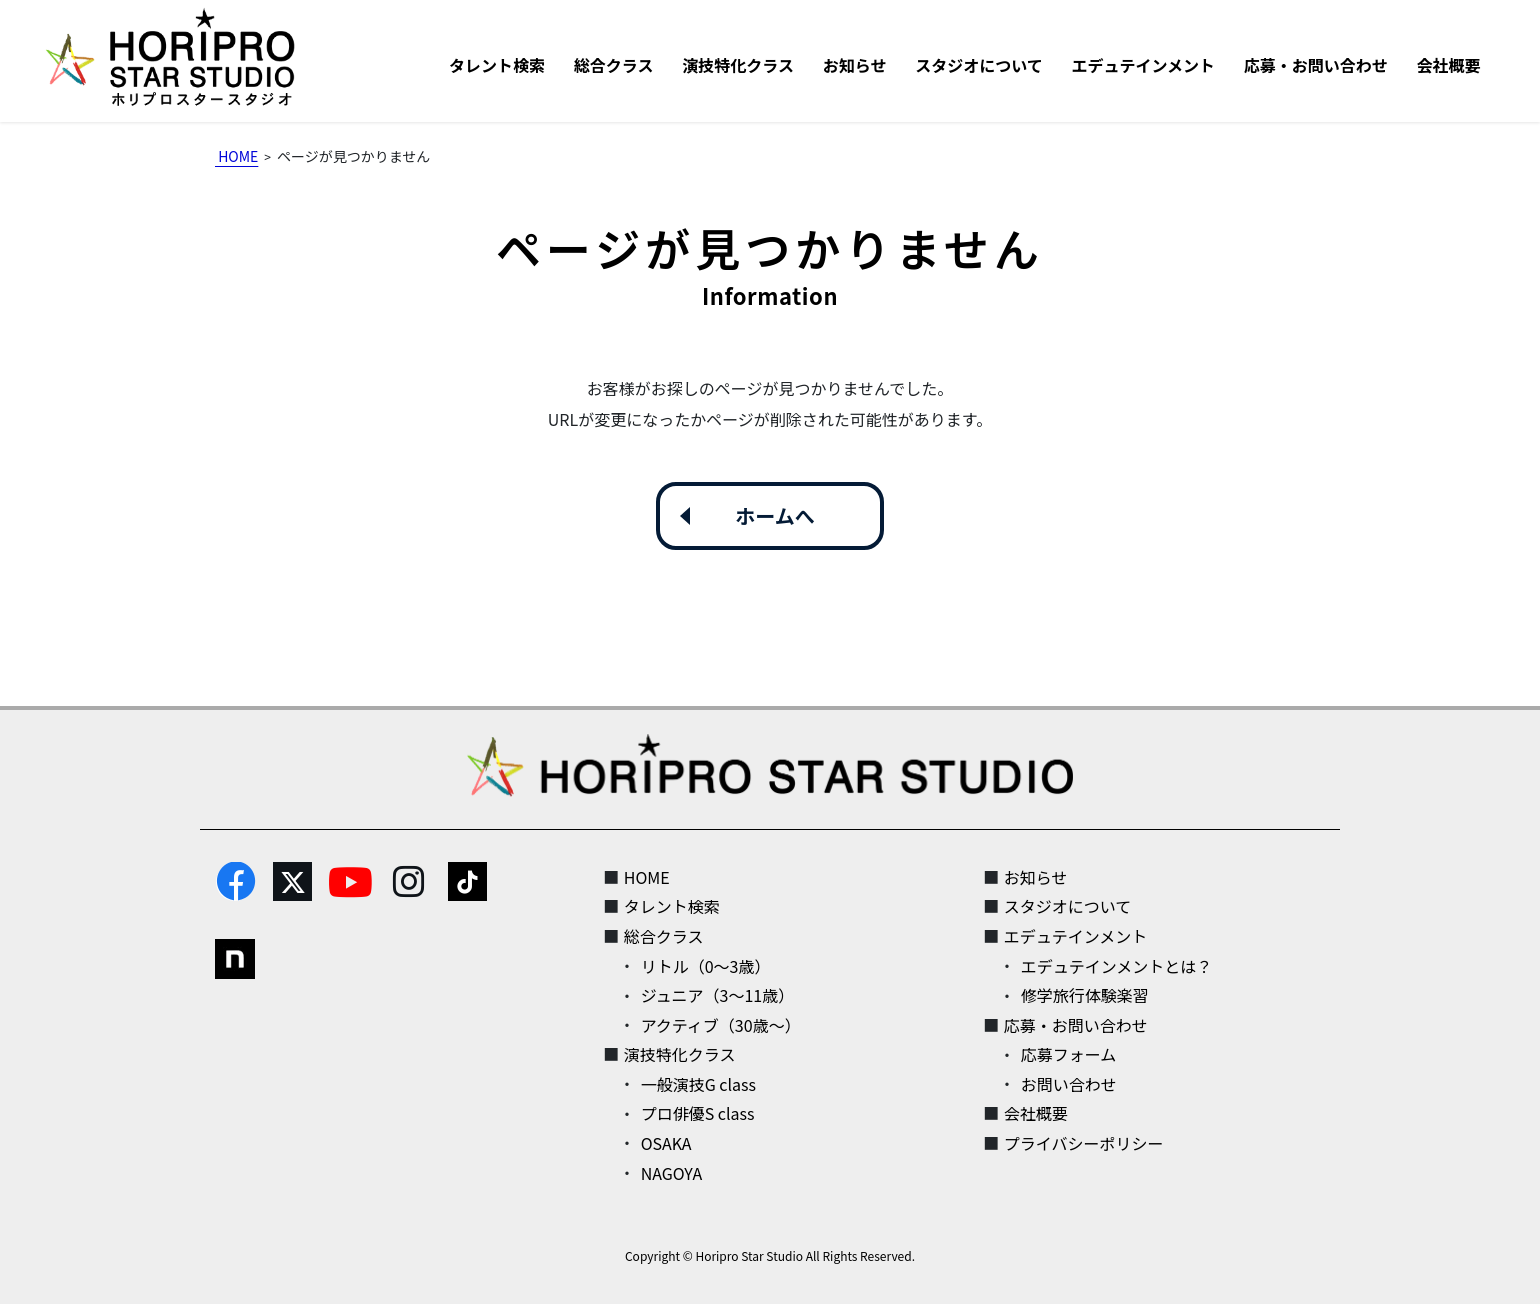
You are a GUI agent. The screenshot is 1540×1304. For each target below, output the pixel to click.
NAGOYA (672, 1173)
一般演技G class (698, 1084)
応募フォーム (1069, 1054)
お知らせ (1036, 877)
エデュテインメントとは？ (1117, 966)
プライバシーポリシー (1084, 1143)
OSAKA (666, 1143)
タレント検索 (672, 906)
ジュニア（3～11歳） (718, 995)
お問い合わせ (1069, 1084)
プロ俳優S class (698, 1113)
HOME (647, 877)
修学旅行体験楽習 (1085, 995)
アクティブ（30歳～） (721, 1025)
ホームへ (774, 515)
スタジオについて (1068, 906)
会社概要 (1036, 1113)
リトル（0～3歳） (706, 966)
